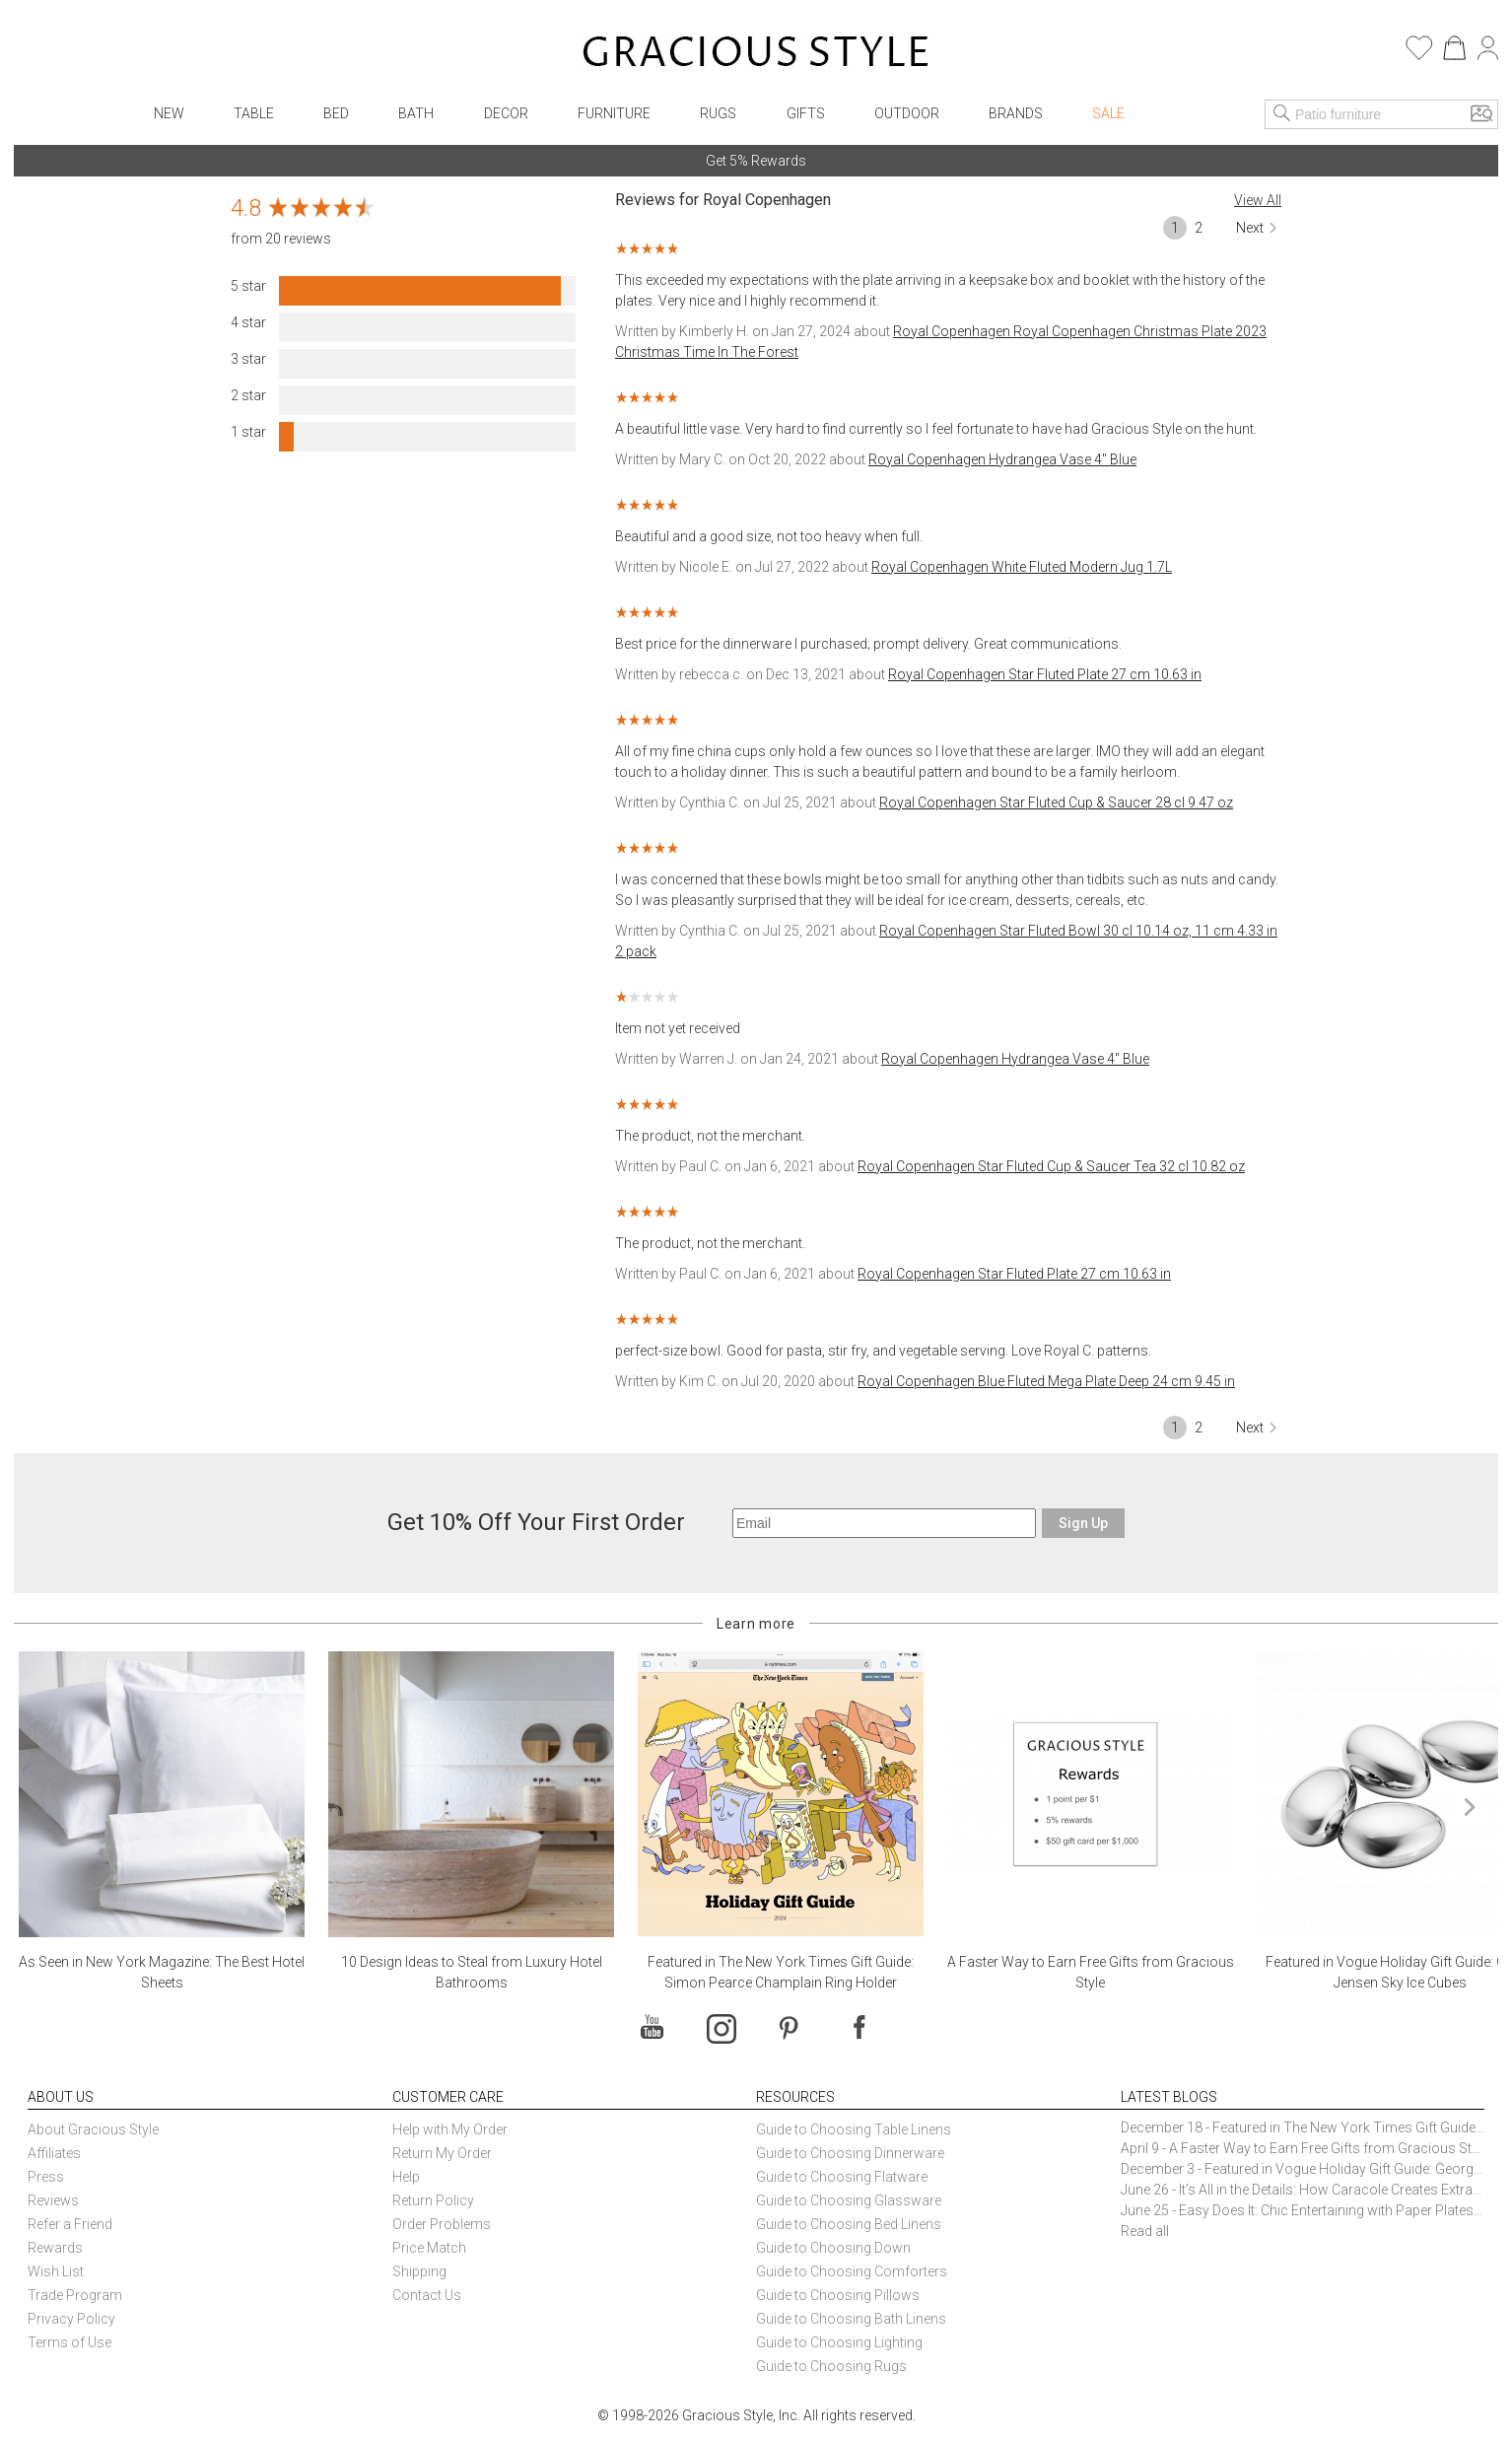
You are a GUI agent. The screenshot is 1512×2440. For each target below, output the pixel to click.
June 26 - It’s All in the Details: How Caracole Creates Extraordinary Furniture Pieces (1303, 2189)
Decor (506, 113)
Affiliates (54, 2153)
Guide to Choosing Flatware (842, 2177)
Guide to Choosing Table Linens (853, 2129)
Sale (1108, 113)
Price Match (429, 2248)
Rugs (718, 113)
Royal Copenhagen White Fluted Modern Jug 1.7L (1021, 567)
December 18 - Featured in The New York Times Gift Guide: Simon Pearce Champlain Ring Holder (1303, 2127)
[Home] (755, 54)
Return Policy (433, 2200)
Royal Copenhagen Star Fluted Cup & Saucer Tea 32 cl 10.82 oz (1051, 1166)
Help (406, 2177)
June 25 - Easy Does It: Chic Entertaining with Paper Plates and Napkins (1303, 2210)
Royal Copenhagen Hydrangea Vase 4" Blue (1002, 459)
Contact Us (426, 2295)
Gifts (806, 113)
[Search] (1282, 114)
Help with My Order (450, 2129)
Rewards (55, 2248)
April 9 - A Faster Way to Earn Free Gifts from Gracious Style (1303, 2148)
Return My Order (442, 2153)
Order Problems (441, 2224)
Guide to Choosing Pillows (839, 2295)
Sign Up (1083, 1523)
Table (254, 113)
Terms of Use (69, 2342)
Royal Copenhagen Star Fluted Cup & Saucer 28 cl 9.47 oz (1056, 802)
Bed (336, 113)
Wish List (56, 2271)
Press (46, 2177)
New (169, 113)
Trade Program (75, 2295)
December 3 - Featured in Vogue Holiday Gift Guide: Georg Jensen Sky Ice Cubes (1303, 2169)
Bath (416, 113)
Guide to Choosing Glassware (848, 2200)
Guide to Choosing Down (833, 2248)
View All (1257, 200)
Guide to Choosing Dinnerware (850, 2153)
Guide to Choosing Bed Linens (848, 2224)
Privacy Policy (71, 2319)
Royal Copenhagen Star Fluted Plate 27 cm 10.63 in (1045, 674)
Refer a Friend (70, 2224)
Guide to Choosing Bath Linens (851, 2319)
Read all (1145, 2231)
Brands (1016, 113)
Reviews (53, 2200)
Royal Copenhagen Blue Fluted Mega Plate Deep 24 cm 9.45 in (1046, 1381)
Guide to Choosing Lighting (841, 2342)
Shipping (419, 2271)
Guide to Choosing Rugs (831, 2366)
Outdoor (906, 113)
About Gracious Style (93, 2129)
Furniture (614, 113)
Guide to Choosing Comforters (851, 2271)
